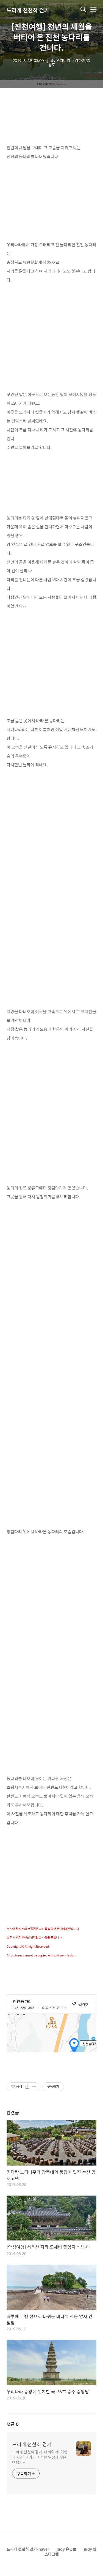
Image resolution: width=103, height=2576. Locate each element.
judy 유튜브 (66, 2549)
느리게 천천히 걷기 (28, 10)
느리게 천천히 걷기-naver (28, 2549)
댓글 (13, 2424)
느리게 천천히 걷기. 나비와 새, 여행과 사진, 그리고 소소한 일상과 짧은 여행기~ (40, 2457)
